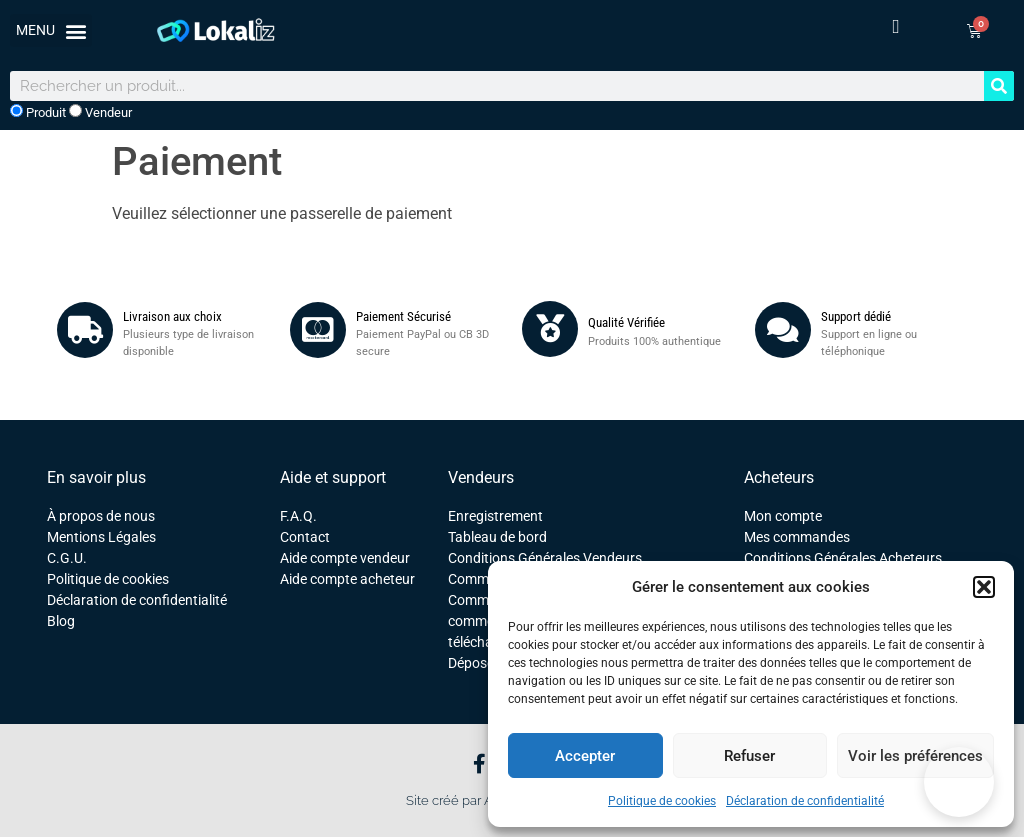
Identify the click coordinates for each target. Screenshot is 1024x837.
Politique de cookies (662, 801)
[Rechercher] (999, 86)
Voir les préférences (915, 756)
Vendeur (100, 112)
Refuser (749, 756)
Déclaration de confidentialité (805, 801)
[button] (984, 587)
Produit (38, 112)
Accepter (585, 756)
